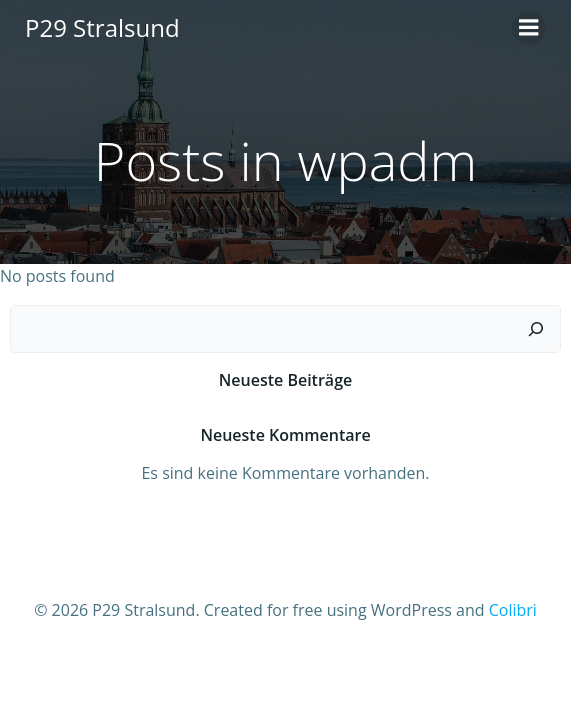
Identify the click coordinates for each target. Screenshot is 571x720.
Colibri (513, 610)
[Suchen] (536, 329)
